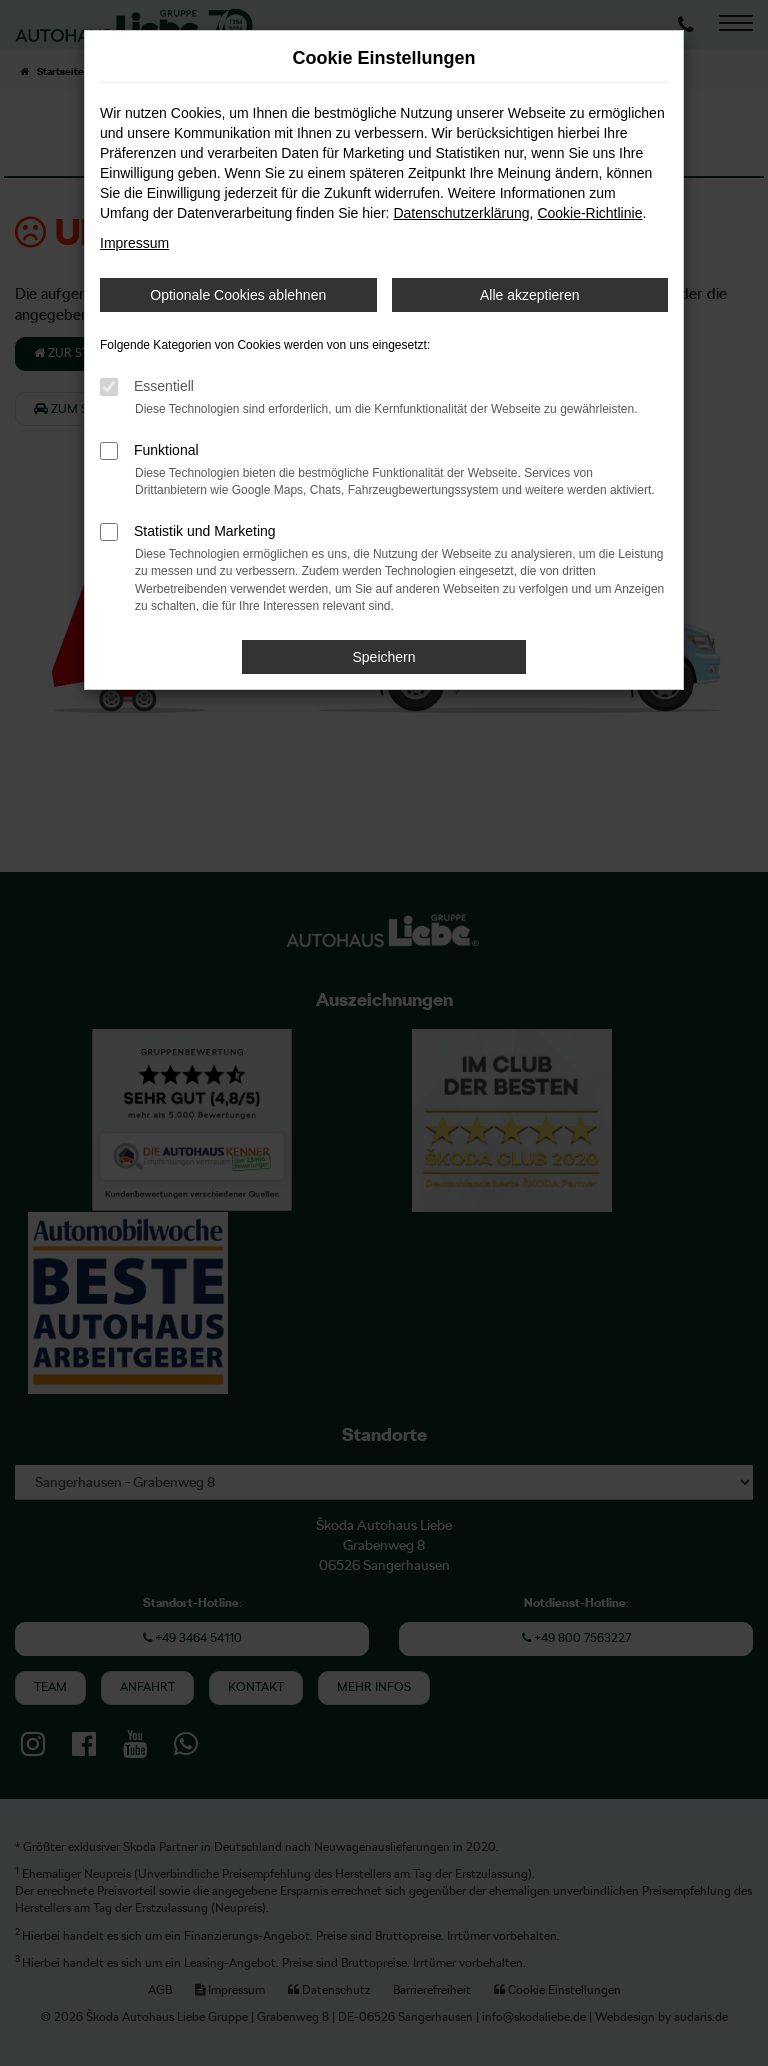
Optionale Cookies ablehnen (238, 295)
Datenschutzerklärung (461, 213)
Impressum (134, 243)
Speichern (383, 657)
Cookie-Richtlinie (589, 213)
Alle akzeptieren (530, 295)
